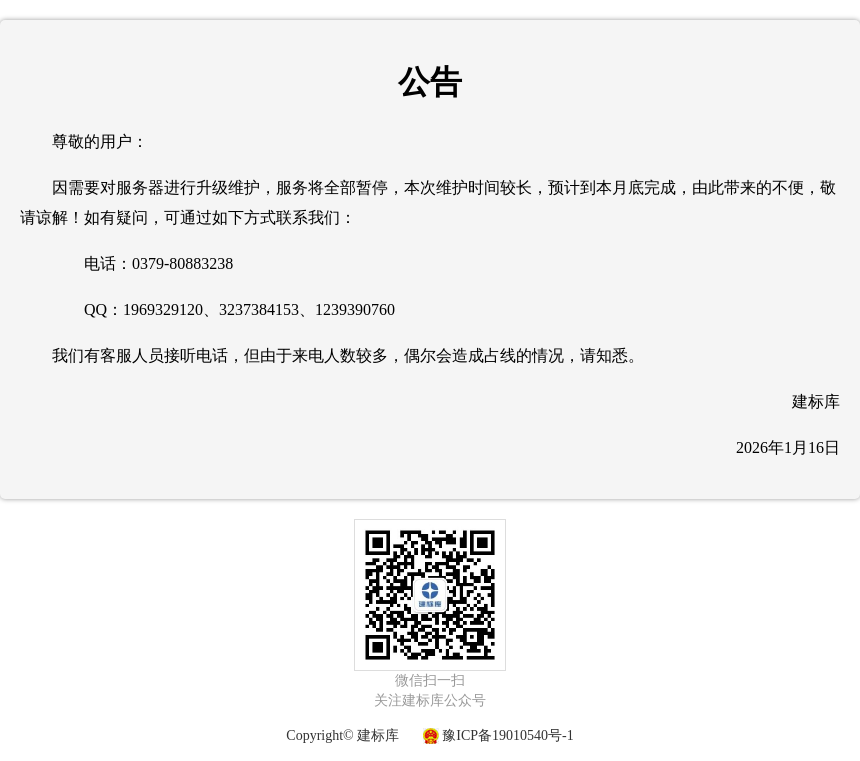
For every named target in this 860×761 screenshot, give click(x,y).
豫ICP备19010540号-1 (507, 735)
